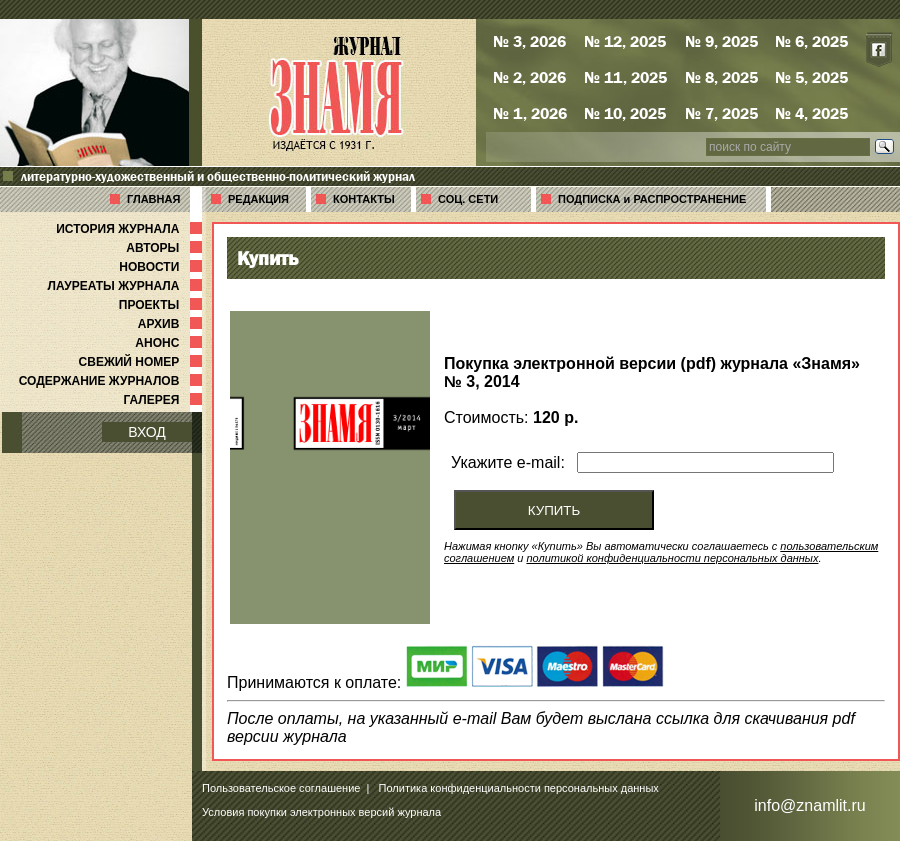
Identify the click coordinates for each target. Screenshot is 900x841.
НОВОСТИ (162, 267)
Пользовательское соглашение (281, 788)
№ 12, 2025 (625, 41)
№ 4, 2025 (811, 113)
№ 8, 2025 (721, 77)
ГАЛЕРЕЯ (164, 400)
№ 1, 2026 (530, 113)
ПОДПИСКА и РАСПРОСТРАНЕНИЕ (652, 199)
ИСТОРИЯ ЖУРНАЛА (131, 229)
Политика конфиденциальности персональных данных (519, 788)
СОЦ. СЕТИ (468, 199)
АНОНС (170, 343)
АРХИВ (172, 324)
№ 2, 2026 (529, 77)
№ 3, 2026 (529, 41)
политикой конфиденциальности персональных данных (672, 558)
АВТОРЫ (166, 248)
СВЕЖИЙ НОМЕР (142, 362)
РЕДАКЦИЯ (258, 199)
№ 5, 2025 (811, 77)
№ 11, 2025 (625, 77)
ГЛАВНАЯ (153, 199)
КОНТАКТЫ (364, 199)
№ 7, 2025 (721, 113)
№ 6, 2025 (811, 41)
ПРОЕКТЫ (162, 305)
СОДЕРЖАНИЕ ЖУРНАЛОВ (112, 381)
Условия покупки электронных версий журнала (321, 812)
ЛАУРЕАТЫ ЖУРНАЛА (127, 286)
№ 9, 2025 (721, 41)
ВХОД (147, 432)
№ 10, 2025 (625, 113)
